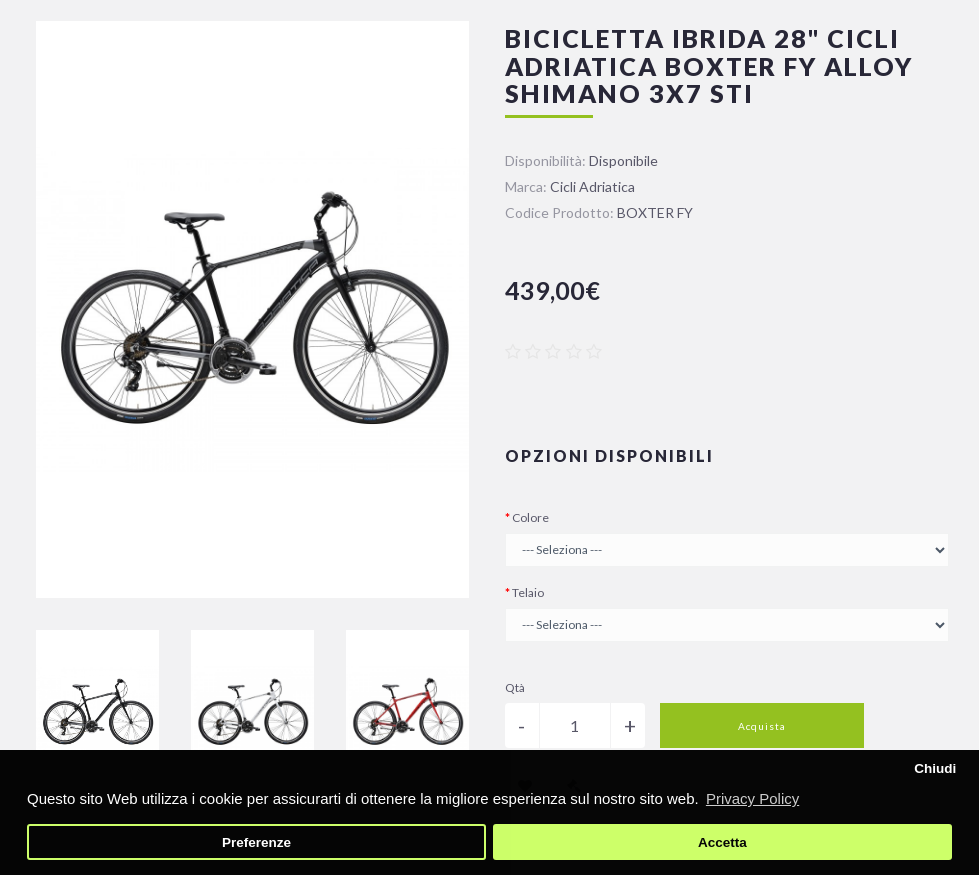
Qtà (515, 687)
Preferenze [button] (256, 842)
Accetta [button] (722, 842)
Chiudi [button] (935, 768)
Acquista (762, 726)
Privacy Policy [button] (752, 798)
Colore (530, 517)
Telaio (528, 592)
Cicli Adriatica (592, 186)
